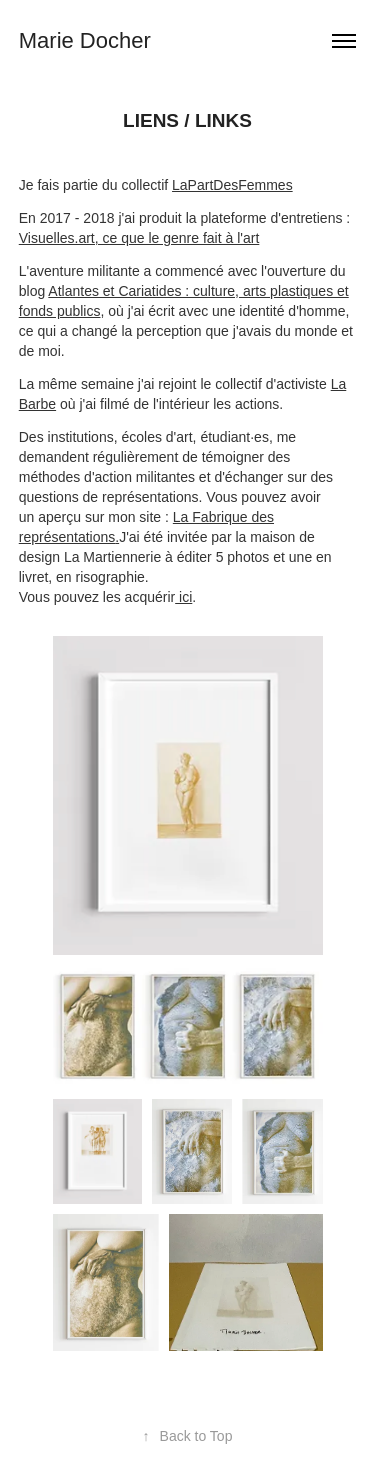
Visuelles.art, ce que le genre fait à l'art (139, 238)
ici (183, 597)
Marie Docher (85, 40)
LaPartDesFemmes (232, 185)
